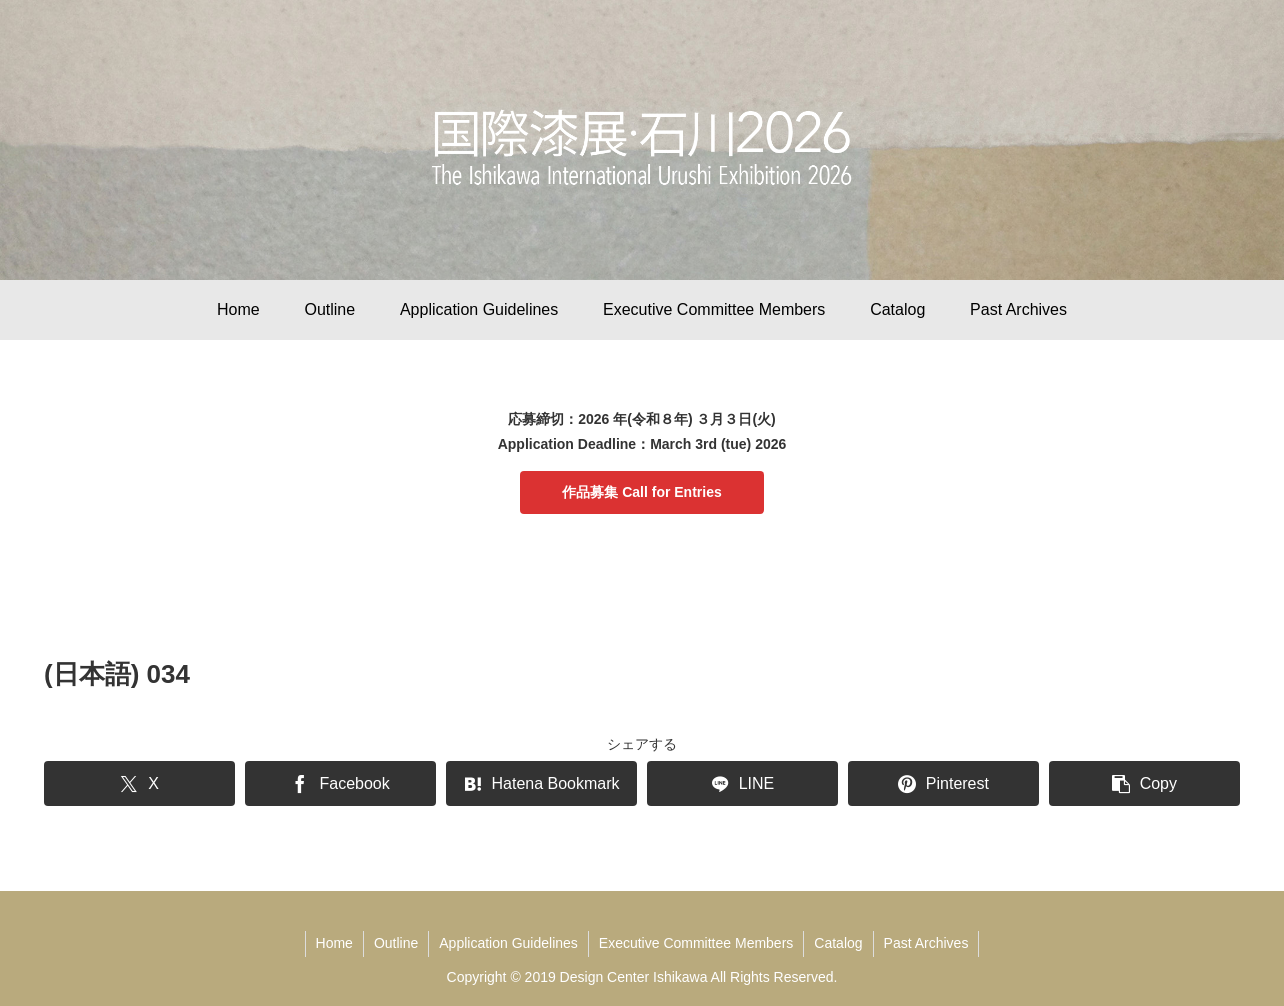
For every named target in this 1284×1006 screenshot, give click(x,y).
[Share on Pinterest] (943, 783)
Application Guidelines (508, 943)
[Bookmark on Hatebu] (541, 783)
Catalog (838, 943)
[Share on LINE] (742, 783)
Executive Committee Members (696, 943)
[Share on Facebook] (340, 783)
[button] (1144, 783)
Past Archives (926, 943)
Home (334, 943)
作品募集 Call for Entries (641, 492)
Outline (396, 943)
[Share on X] (139, 783)
